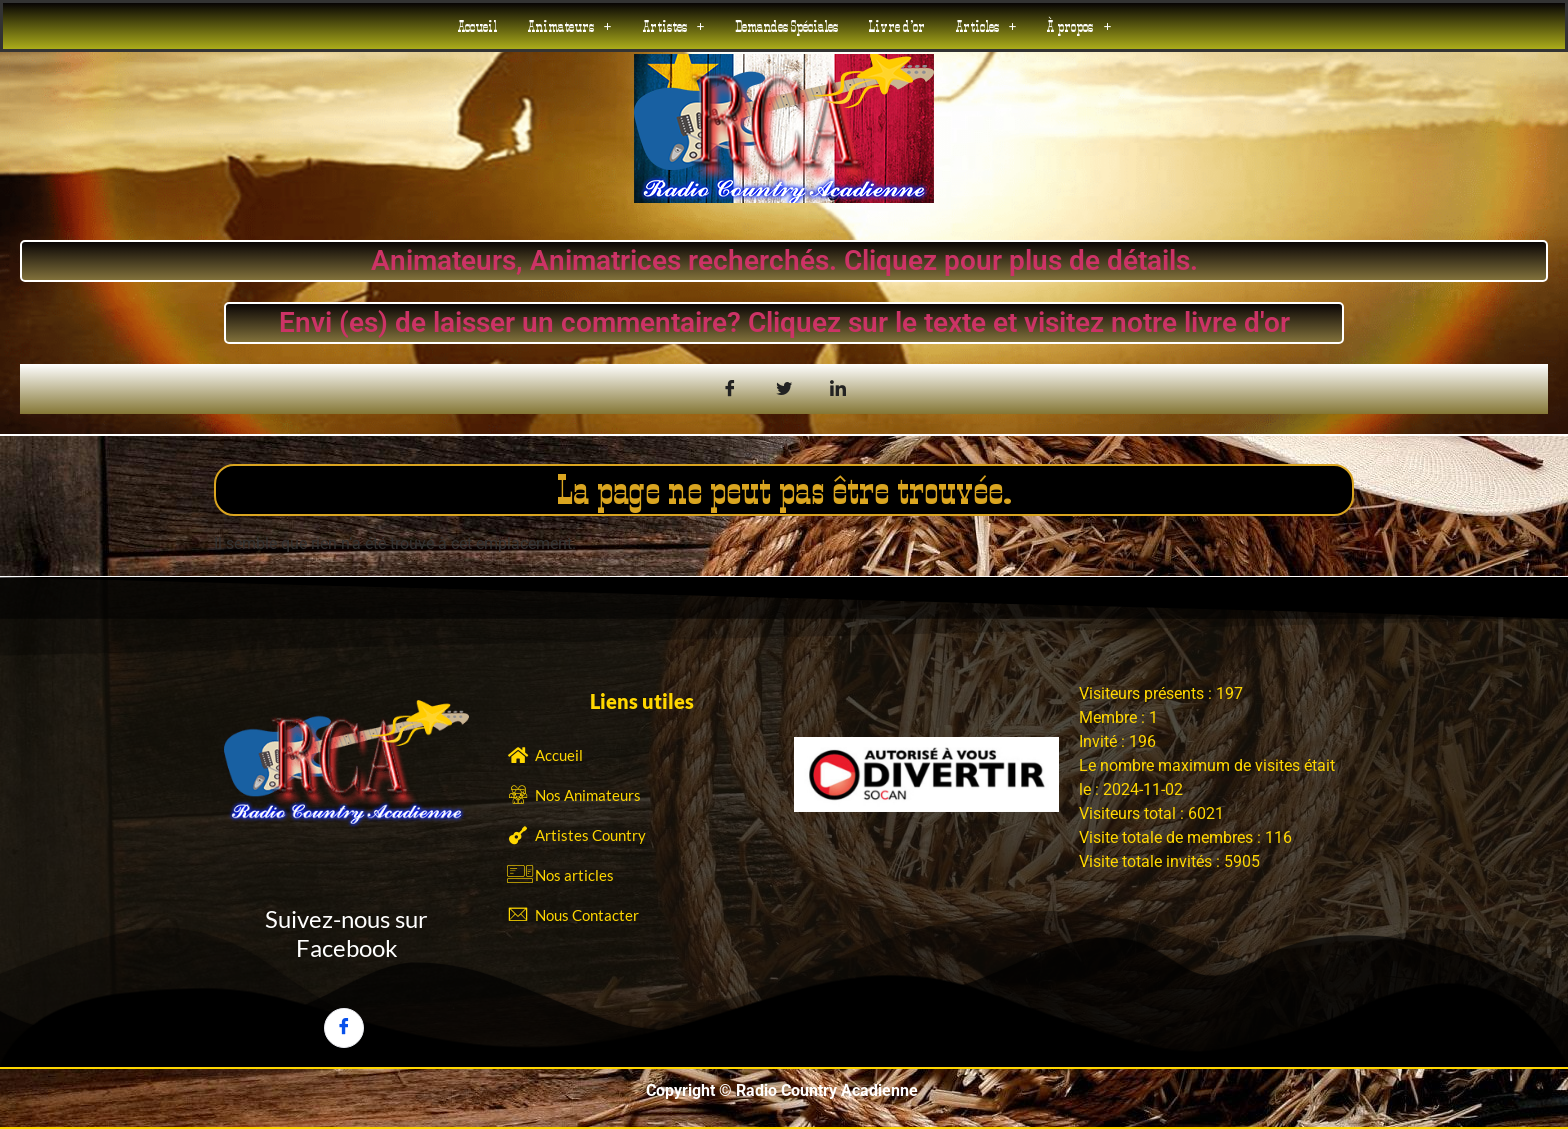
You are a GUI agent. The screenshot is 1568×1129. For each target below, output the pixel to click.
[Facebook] (344, 1028)
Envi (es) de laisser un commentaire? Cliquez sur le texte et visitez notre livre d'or (784, 322)
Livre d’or (896, 26)
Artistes (673, 26)
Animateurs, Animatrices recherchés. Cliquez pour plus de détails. (783, 260)
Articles (986, 26)
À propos (1078, 26)
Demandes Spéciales (786, 26)
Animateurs (569, 26)
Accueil (477, 26)
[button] (569, 26)
